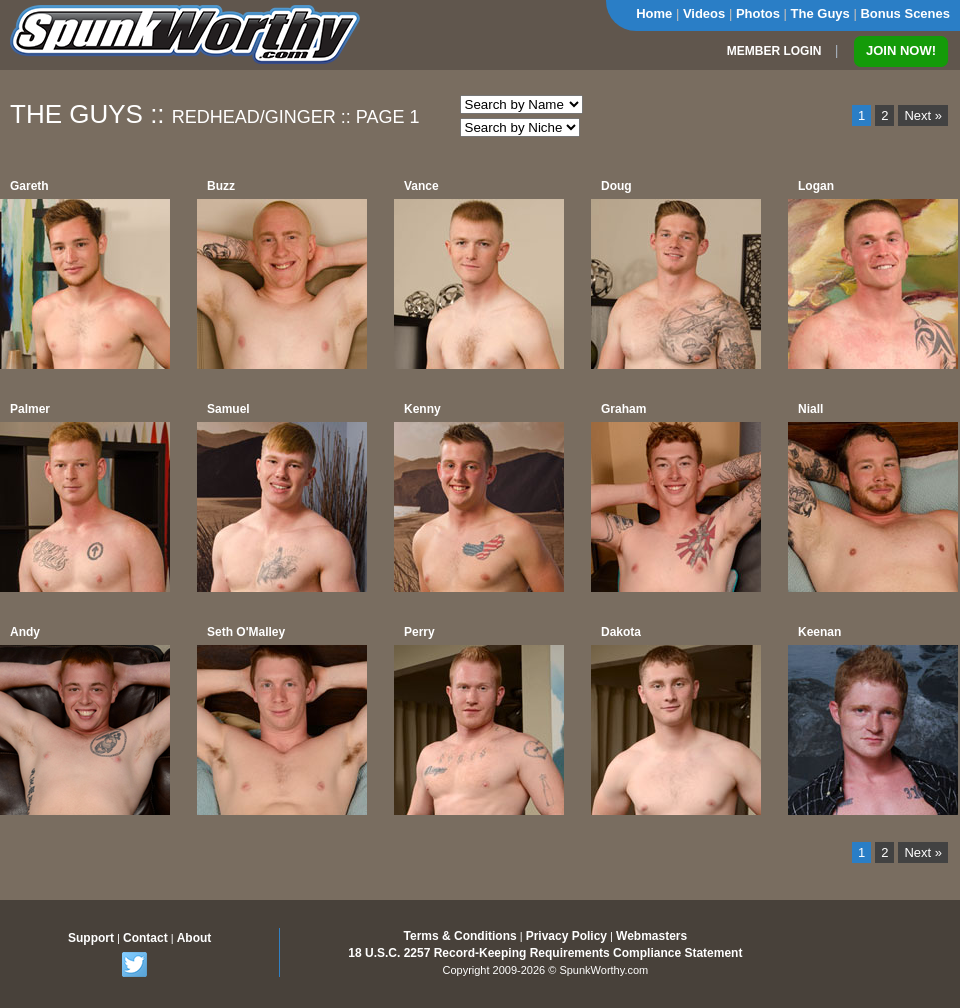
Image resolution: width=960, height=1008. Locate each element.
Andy (25, 632)
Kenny (422, 409)
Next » (923, 115)
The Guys (820, 13)
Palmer (30, 409)
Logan (816, 186)
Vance (421, 186)
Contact (145, 938)
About (194, 938)
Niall (810, 409)
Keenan (819, 632)
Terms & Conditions (460, 936)
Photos (758, 13)
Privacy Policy (566, 936)
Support (91, 938)
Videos (704, 13)
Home (654, 13)
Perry (419, 632)
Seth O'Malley (246, 632)
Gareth (29, 186)
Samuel (228, 409)
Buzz (221, 186)
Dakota (621, 632)
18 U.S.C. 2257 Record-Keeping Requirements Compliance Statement (545, 953)
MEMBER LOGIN (774, 51)
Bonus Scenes (905, 13)
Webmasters (651, 936)
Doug (616, 186)
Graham (623, 409)
